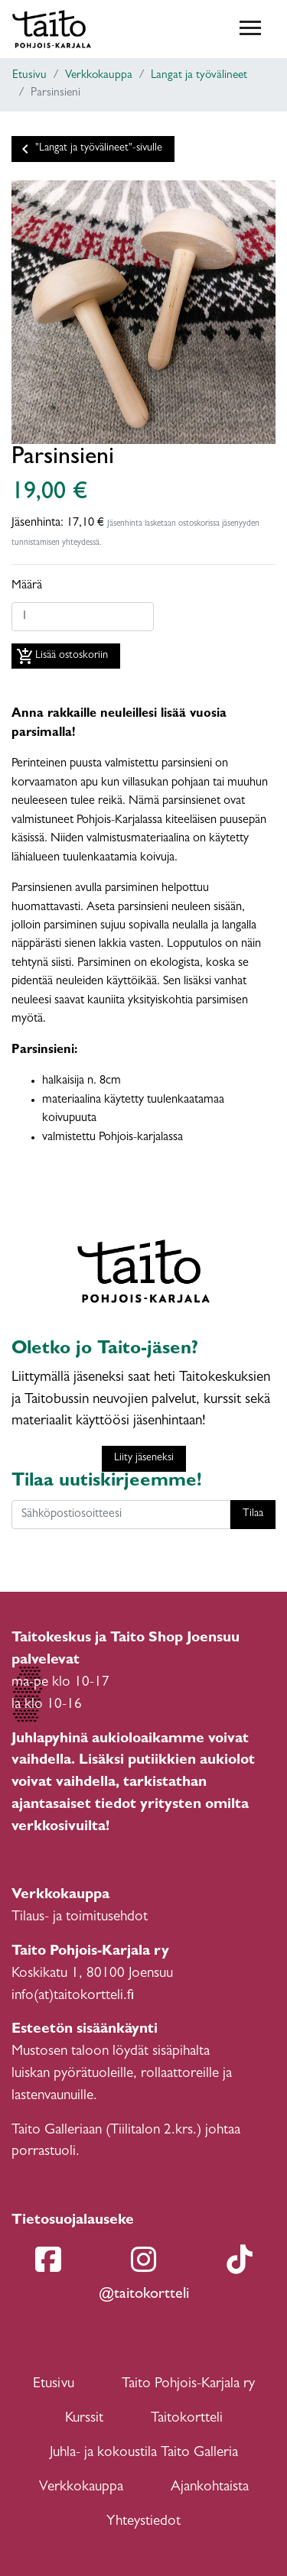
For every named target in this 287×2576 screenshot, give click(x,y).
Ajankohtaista (210, 2487)
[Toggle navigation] (250, 29)
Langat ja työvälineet (199, 76)
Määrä (26, 586)
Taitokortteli (187, 2419)
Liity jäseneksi (144, 1458)
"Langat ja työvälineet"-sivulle (89, 149)
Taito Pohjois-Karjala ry (188, 2384)
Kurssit (84, 2419)
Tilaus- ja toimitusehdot (79, 1917)
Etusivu (29, 76)
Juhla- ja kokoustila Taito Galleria (144, 2453)
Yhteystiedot (143, 2522)
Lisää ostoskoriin (62, 656)
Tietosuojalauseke (72, 2221)
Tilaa (253, 1514)
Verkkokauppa (98, 76)
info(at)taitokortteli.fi (72, 1996)
